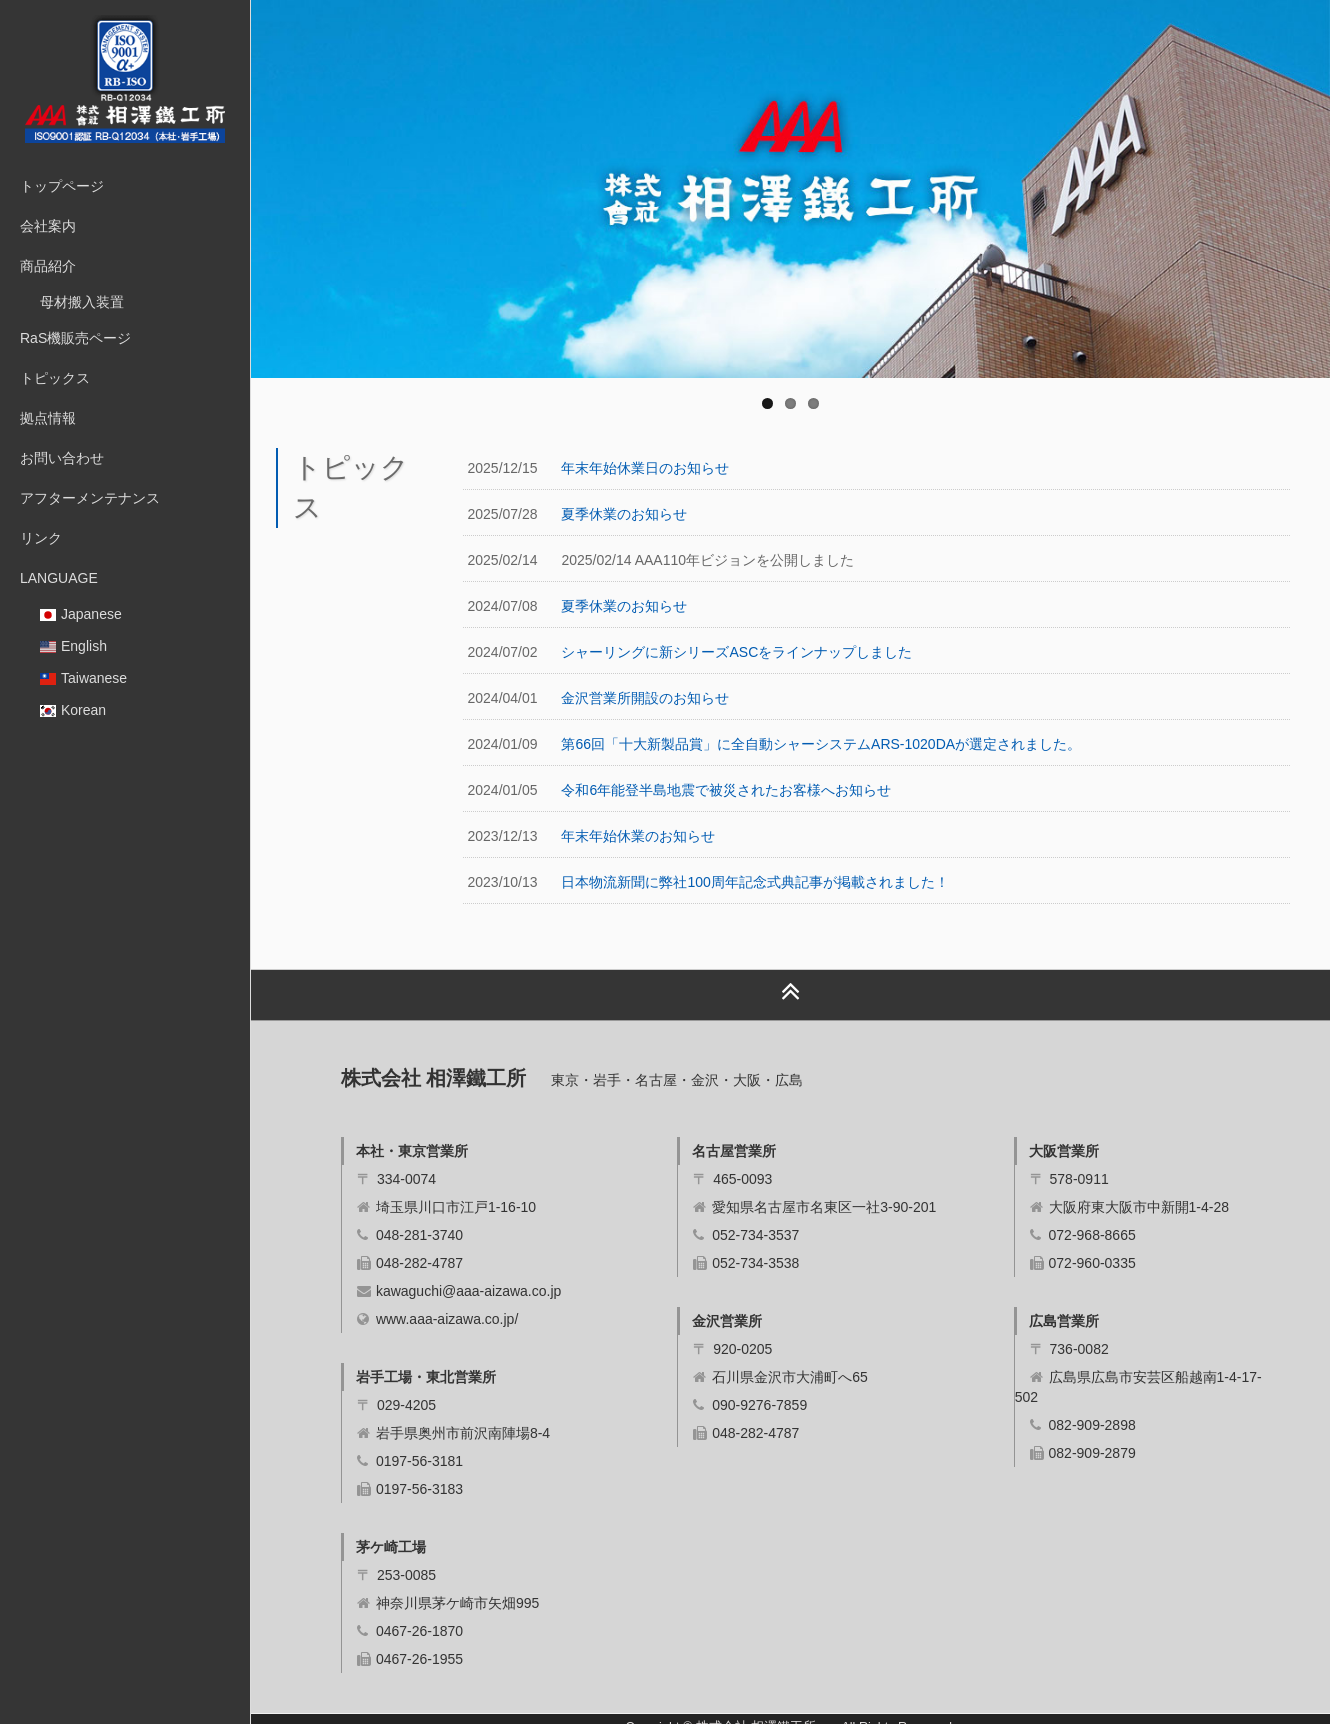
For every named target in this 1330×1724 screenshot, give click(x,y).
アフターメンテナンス (90, 498)
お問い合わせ (62, 458)
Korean (73, 710)
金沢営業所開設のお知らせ (645, 698)
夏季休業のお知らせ (624, 514)
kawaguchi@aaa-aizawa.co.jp (468, 1291)
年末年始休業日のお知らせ (645, 468)
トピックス (55, 378)
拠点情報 (48, 418)
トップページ (62, 186)
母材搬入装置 (82, 302)
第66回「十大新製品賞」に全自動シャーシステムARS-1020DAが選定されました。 (821, 744)
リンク (41, 538)
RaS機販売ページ (75, 338)
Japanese (81, 614)
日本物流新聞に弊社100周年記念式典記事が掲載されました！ (754, 882)
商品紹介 (48, 266)
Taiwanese (83, 678)
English (73, 646)
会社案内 (48, 226)
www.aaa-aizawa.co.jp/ (447, 1319)
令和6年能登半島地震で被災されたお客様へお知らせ (726, 790)
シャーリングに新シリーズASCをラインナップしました (736, 652)
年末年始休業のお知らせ (638, 836)
